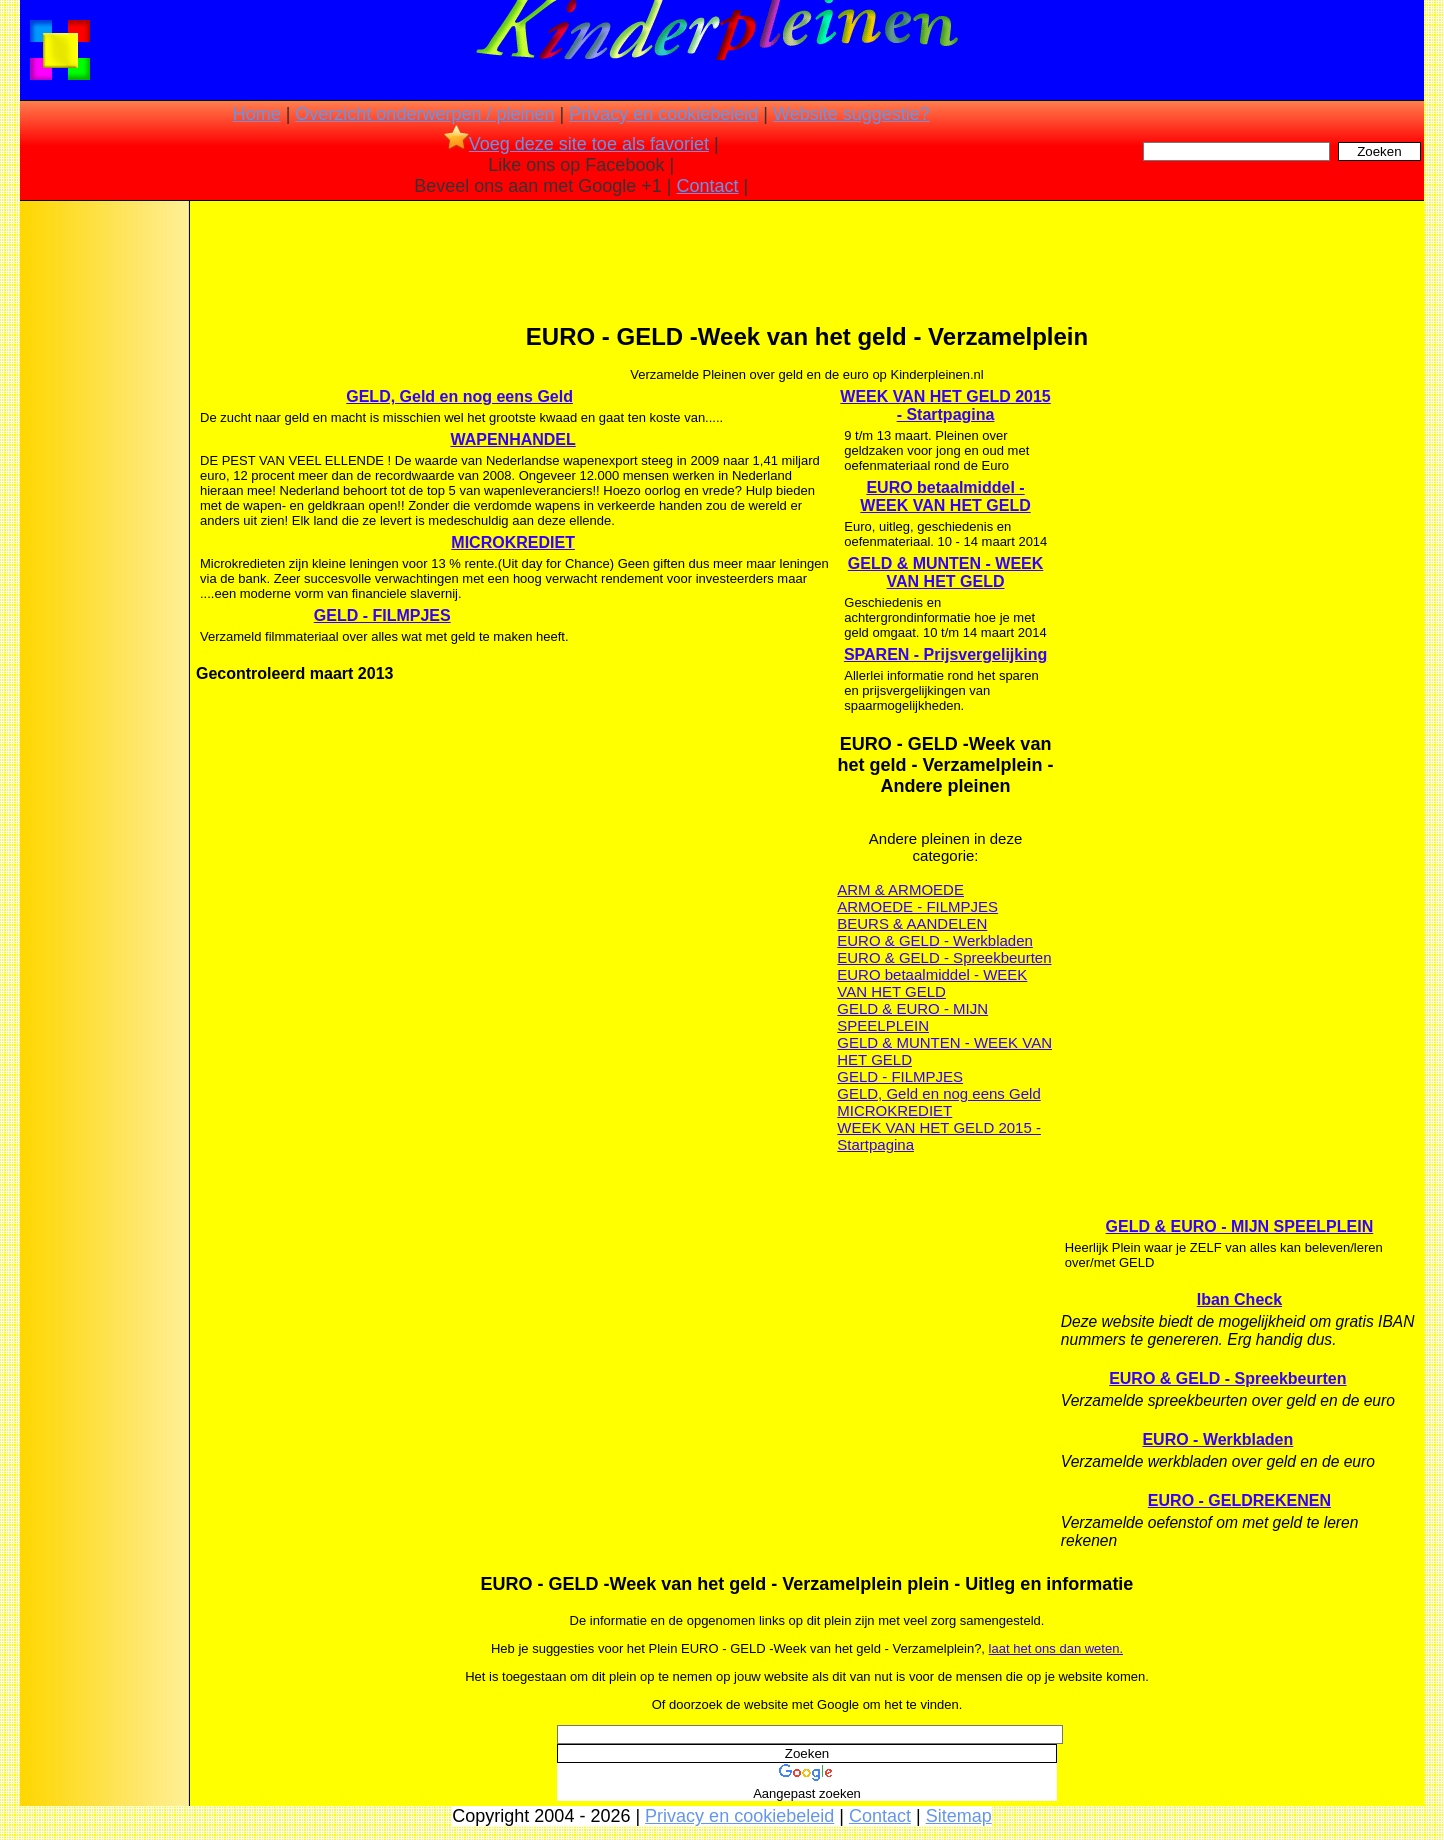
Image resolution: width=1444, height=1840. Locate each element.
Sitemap (959, 1816)
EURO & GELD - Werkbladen (935, 940)
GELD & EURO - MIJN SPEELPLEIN (912, 1017)
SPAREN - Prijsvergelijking (945, 654)
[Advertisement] (103, 520)
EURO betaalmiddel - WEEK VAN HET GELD (945, 496)
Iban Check (1239, 1299)
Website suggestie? (851, 114)
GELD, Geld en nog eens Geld (459, 396)
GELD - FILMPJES (382, 615)
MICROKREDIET (513, 542)
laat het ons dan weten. (1056, 1648)
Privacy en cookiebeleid (663, 114)
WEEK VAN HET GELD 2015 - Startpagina (945, 405)
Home (257, 114)
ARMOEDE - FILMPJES (917, 906)
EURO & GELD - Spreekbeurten (944, 957)
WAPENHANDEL (512, 439)
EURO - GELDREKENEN (1239, 1500)
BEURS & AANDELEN (912, 923)
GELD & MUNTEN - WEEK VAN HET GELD (946, 572)
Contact (708, 186)
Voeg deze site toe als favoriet (576, 144)
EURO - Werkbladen (1217, 1439)
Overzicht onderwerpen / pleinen (424, 114)
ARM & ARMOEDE (900, 889)
